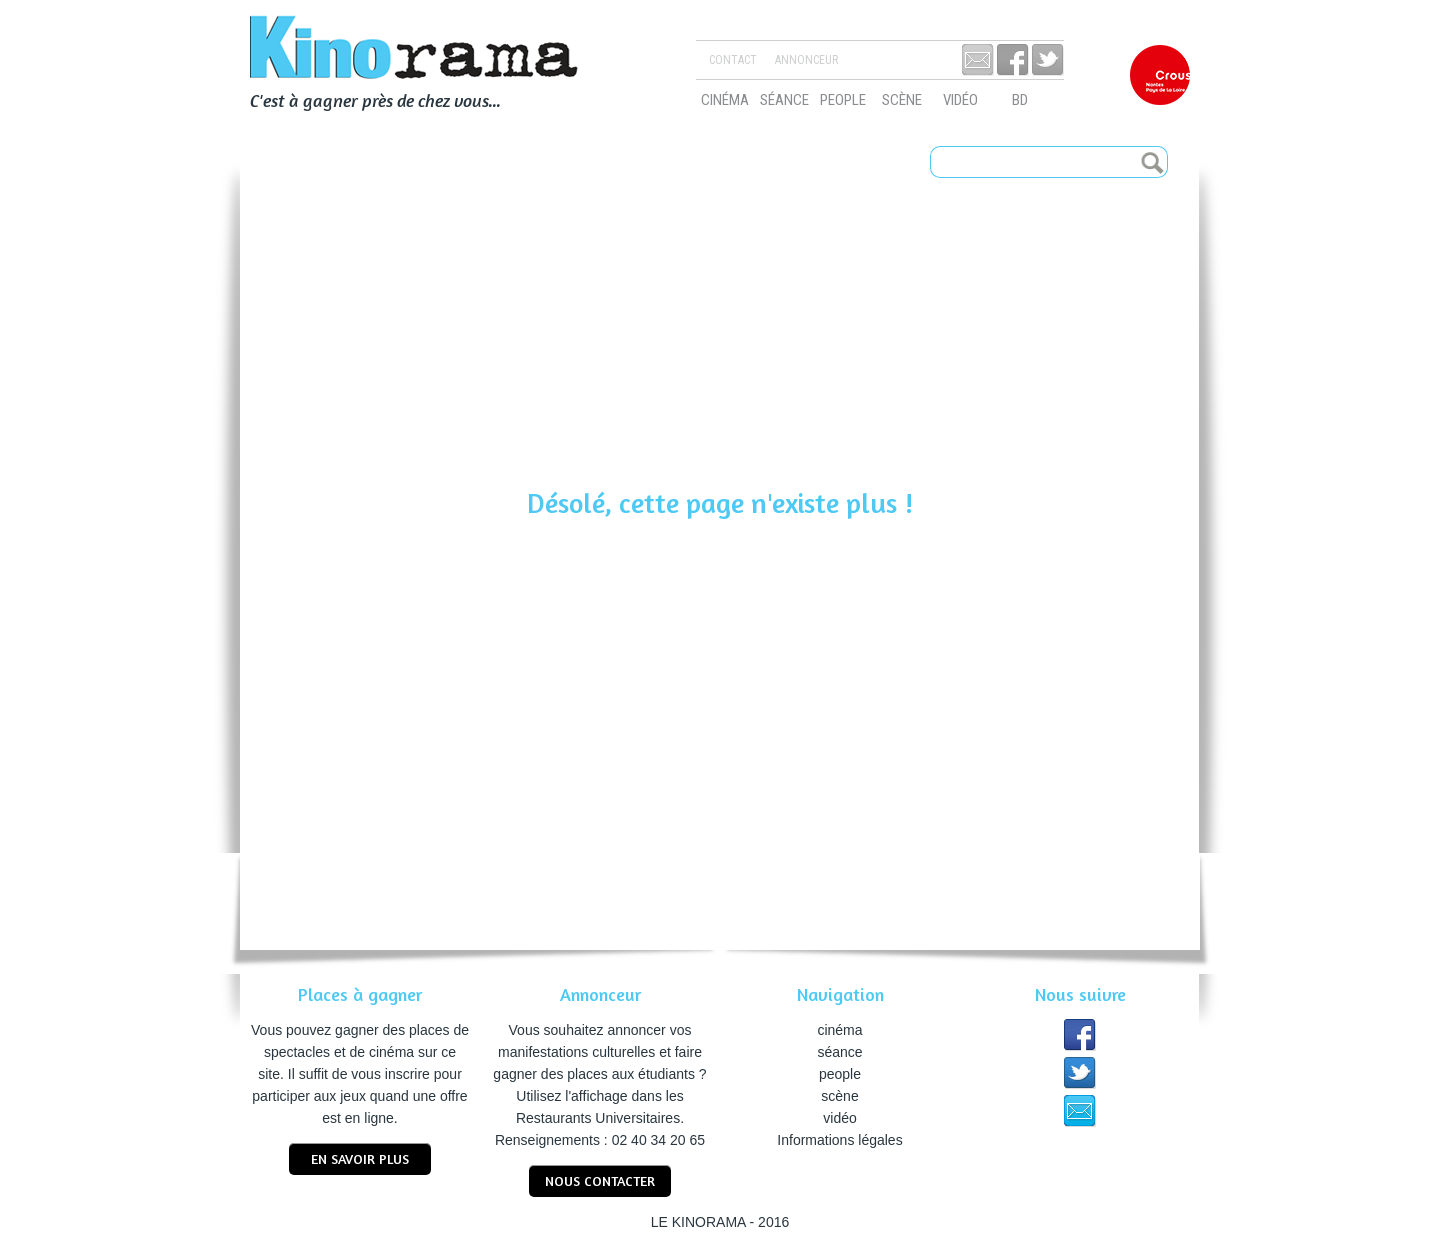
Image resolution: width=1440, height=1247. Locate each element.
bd (1020, 100)
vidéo (960, 100)
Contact (733, 60)
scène (902, 100)
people (843, 100)
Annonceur (806, 60)
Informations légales (839, 1140)
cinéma (725, 100)
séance (784, 100)
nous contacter (600, 1180)
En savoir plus (360, 1158)
